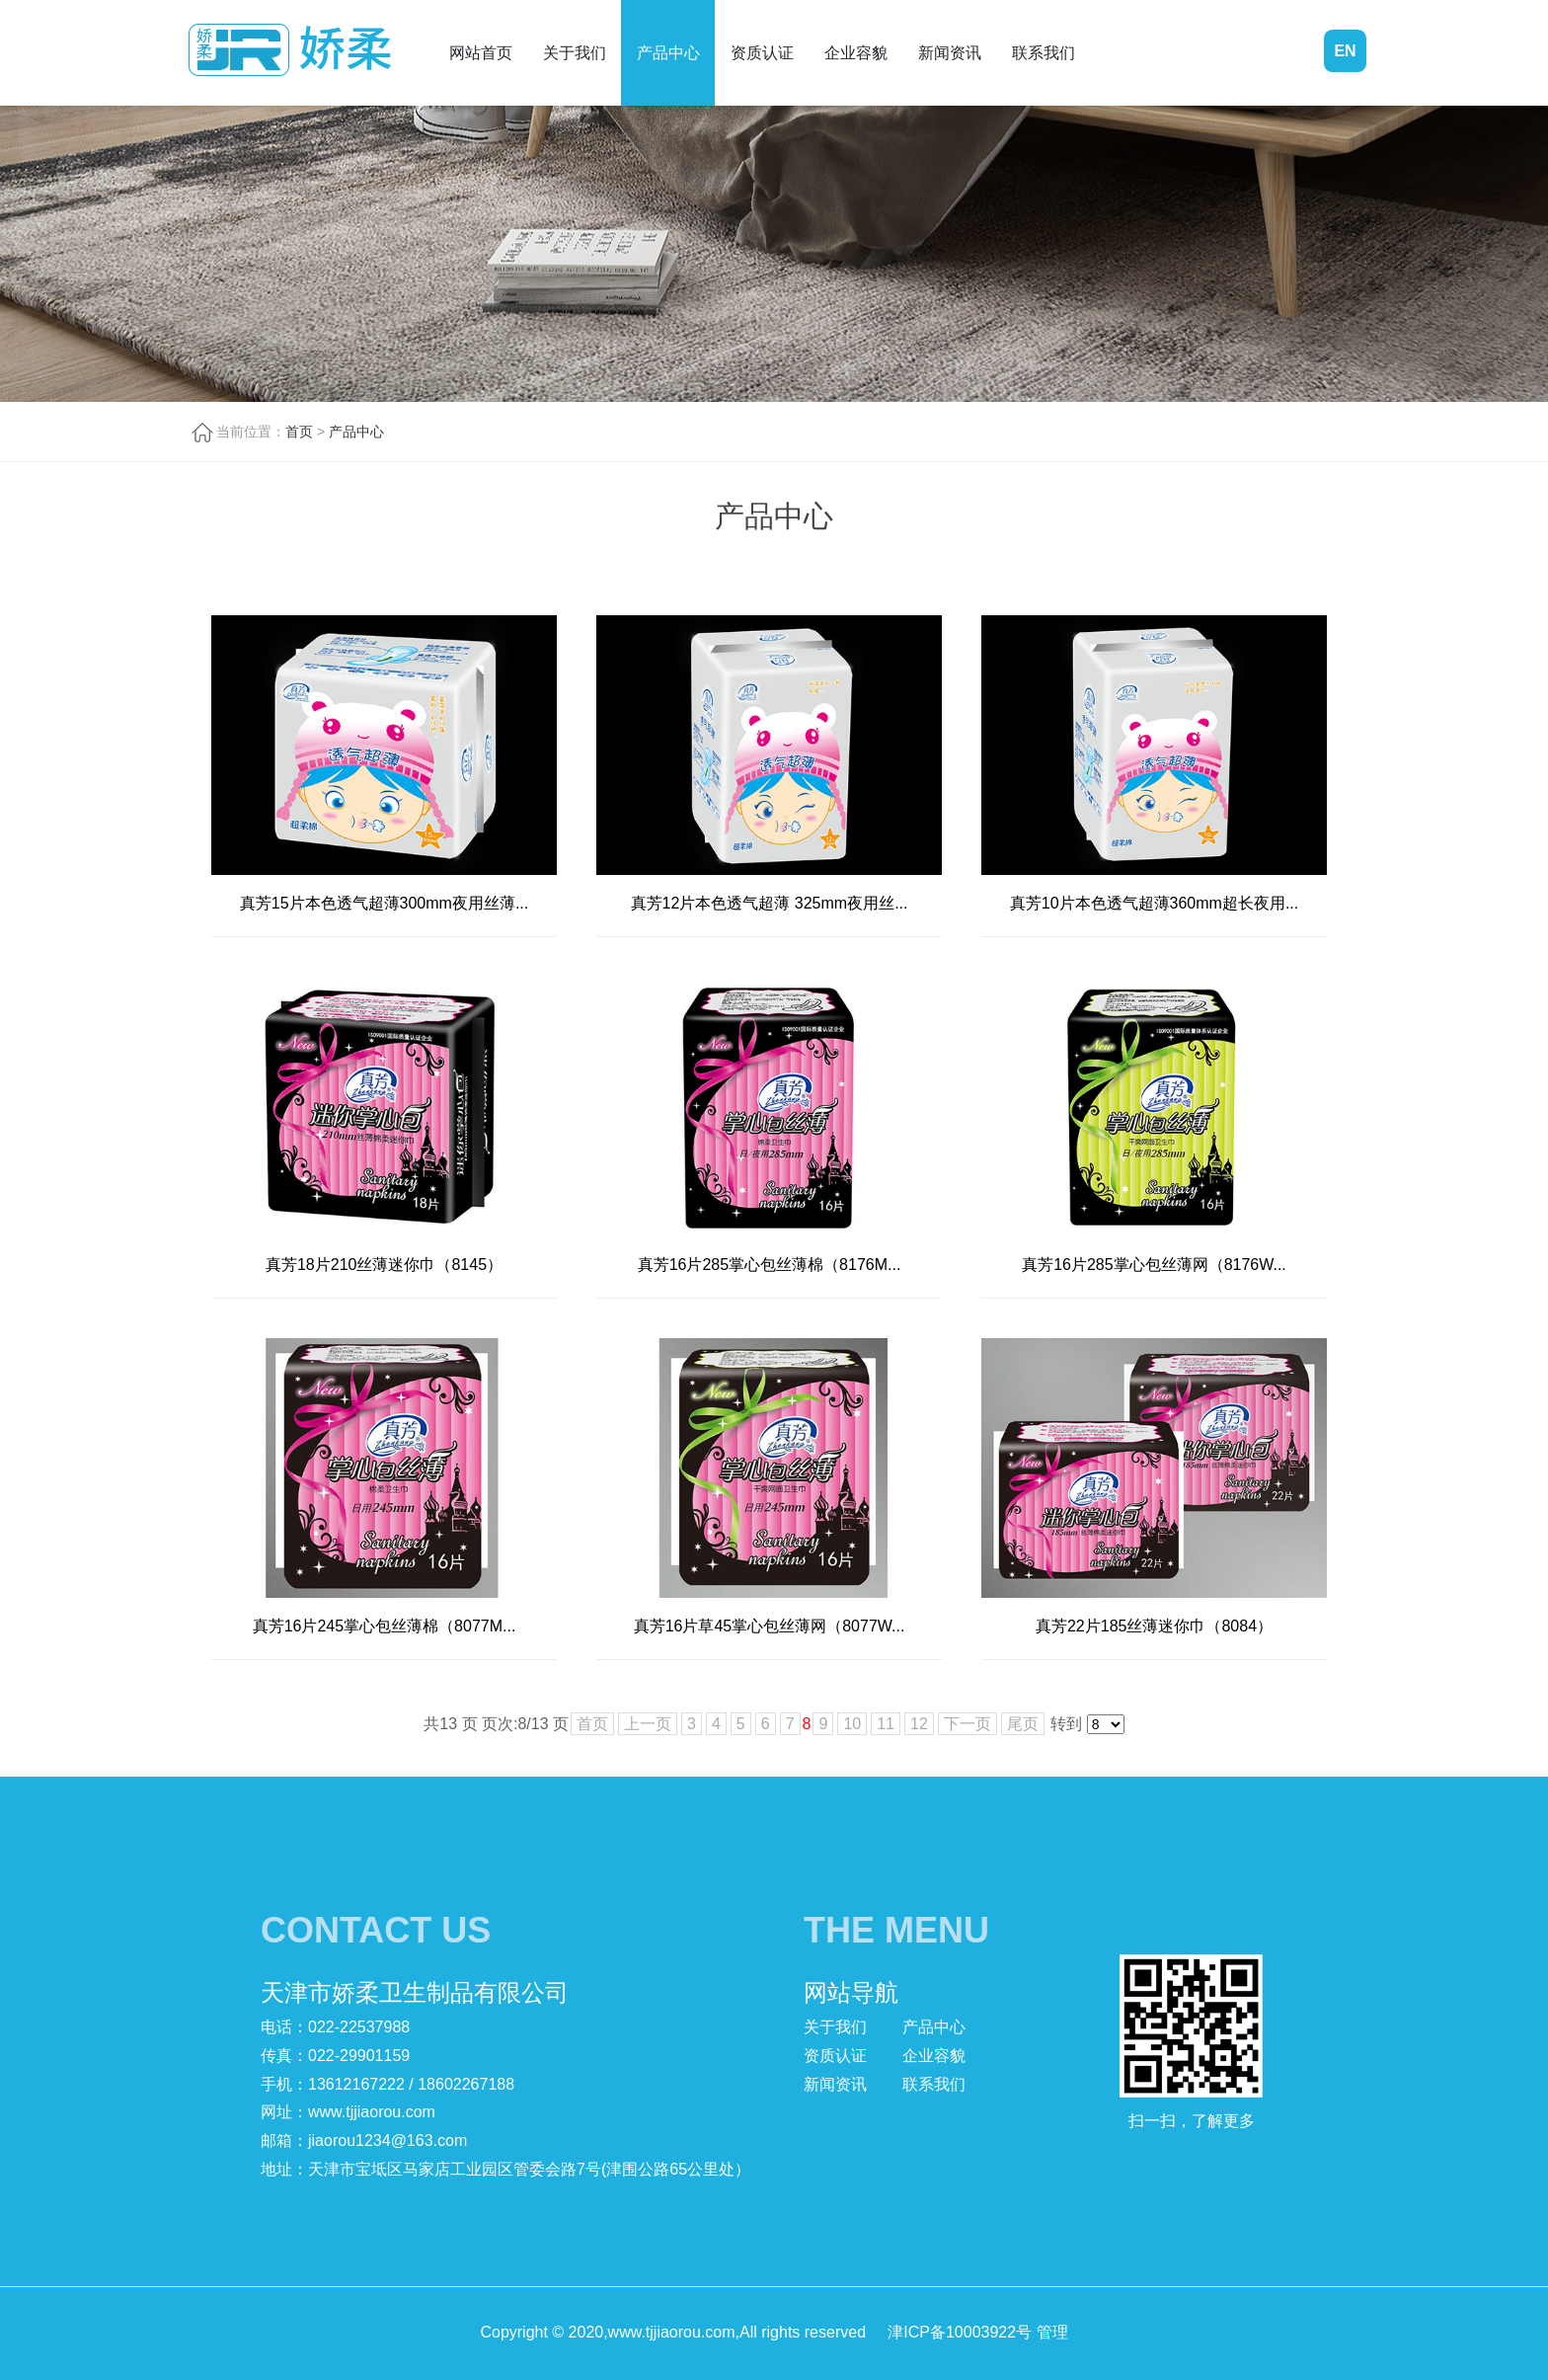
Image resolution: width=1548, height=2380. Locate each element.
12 (919, 1723)
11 (885, 1723)
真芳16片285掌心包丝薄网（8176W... (1154, 1264)
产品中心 (668, 52)
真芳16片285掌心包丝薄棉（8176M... (769, 1264)
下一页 (967, 1723)
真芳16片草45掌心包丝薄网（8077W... (769, 1626)
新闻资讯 (949, 52)
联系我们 (1043, 52)
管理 (1052, 2332)
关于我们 (574, 52)
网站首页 (480, 52)
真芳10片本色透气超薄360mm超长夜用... (1154, 903)
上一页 (647, 1723)
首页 (299, 431)
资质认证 (762, 52)
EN (1344, 50)
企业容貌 (856, 52)
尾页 (1023, 1723)
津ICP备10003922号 (960, 2332)
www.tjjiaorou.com (371, 2111)
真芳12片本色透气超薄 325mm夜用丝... (769, 903)
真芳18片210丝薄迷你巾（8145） (384, 1264)
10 (852, 1723)
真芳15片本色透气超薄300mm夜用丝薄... (384, 903)
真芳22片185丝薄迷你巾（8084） (1154, 1626)
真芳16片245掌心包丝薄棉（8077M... (384, 1626)
